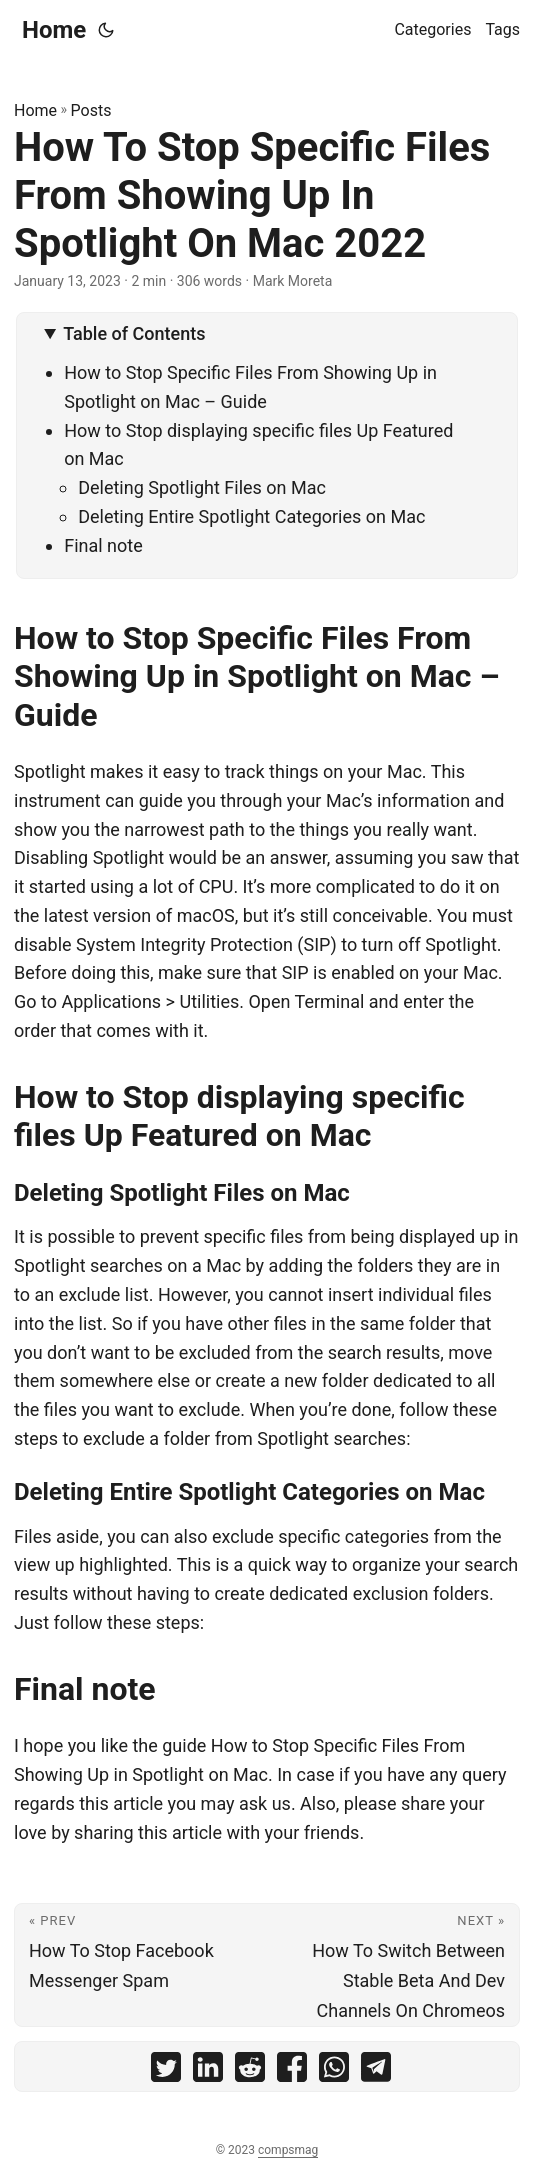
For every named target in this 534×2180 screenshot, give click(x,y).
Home (54, 30)
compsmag (288, 2150)
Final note (103, 545)
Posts (91, 110)
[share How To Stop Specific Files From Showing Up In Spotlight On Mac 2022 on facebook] (292, 2071)
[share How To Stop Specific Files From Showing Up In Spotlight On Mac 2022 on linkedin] (208, 2071)
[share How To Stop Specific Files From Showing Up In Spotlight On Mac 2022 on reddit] (250, 2071)
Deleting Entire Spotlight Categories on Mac (251, 516)
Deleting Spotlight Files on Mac (202, 487)
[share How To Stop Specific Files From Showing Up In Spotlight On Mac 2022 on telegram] (376, 2071)
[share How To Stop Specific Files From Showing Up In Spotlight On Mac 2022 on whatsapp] (334, 2071)
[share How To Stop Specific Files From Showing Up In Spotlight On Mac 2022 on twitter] (166, 2071)
